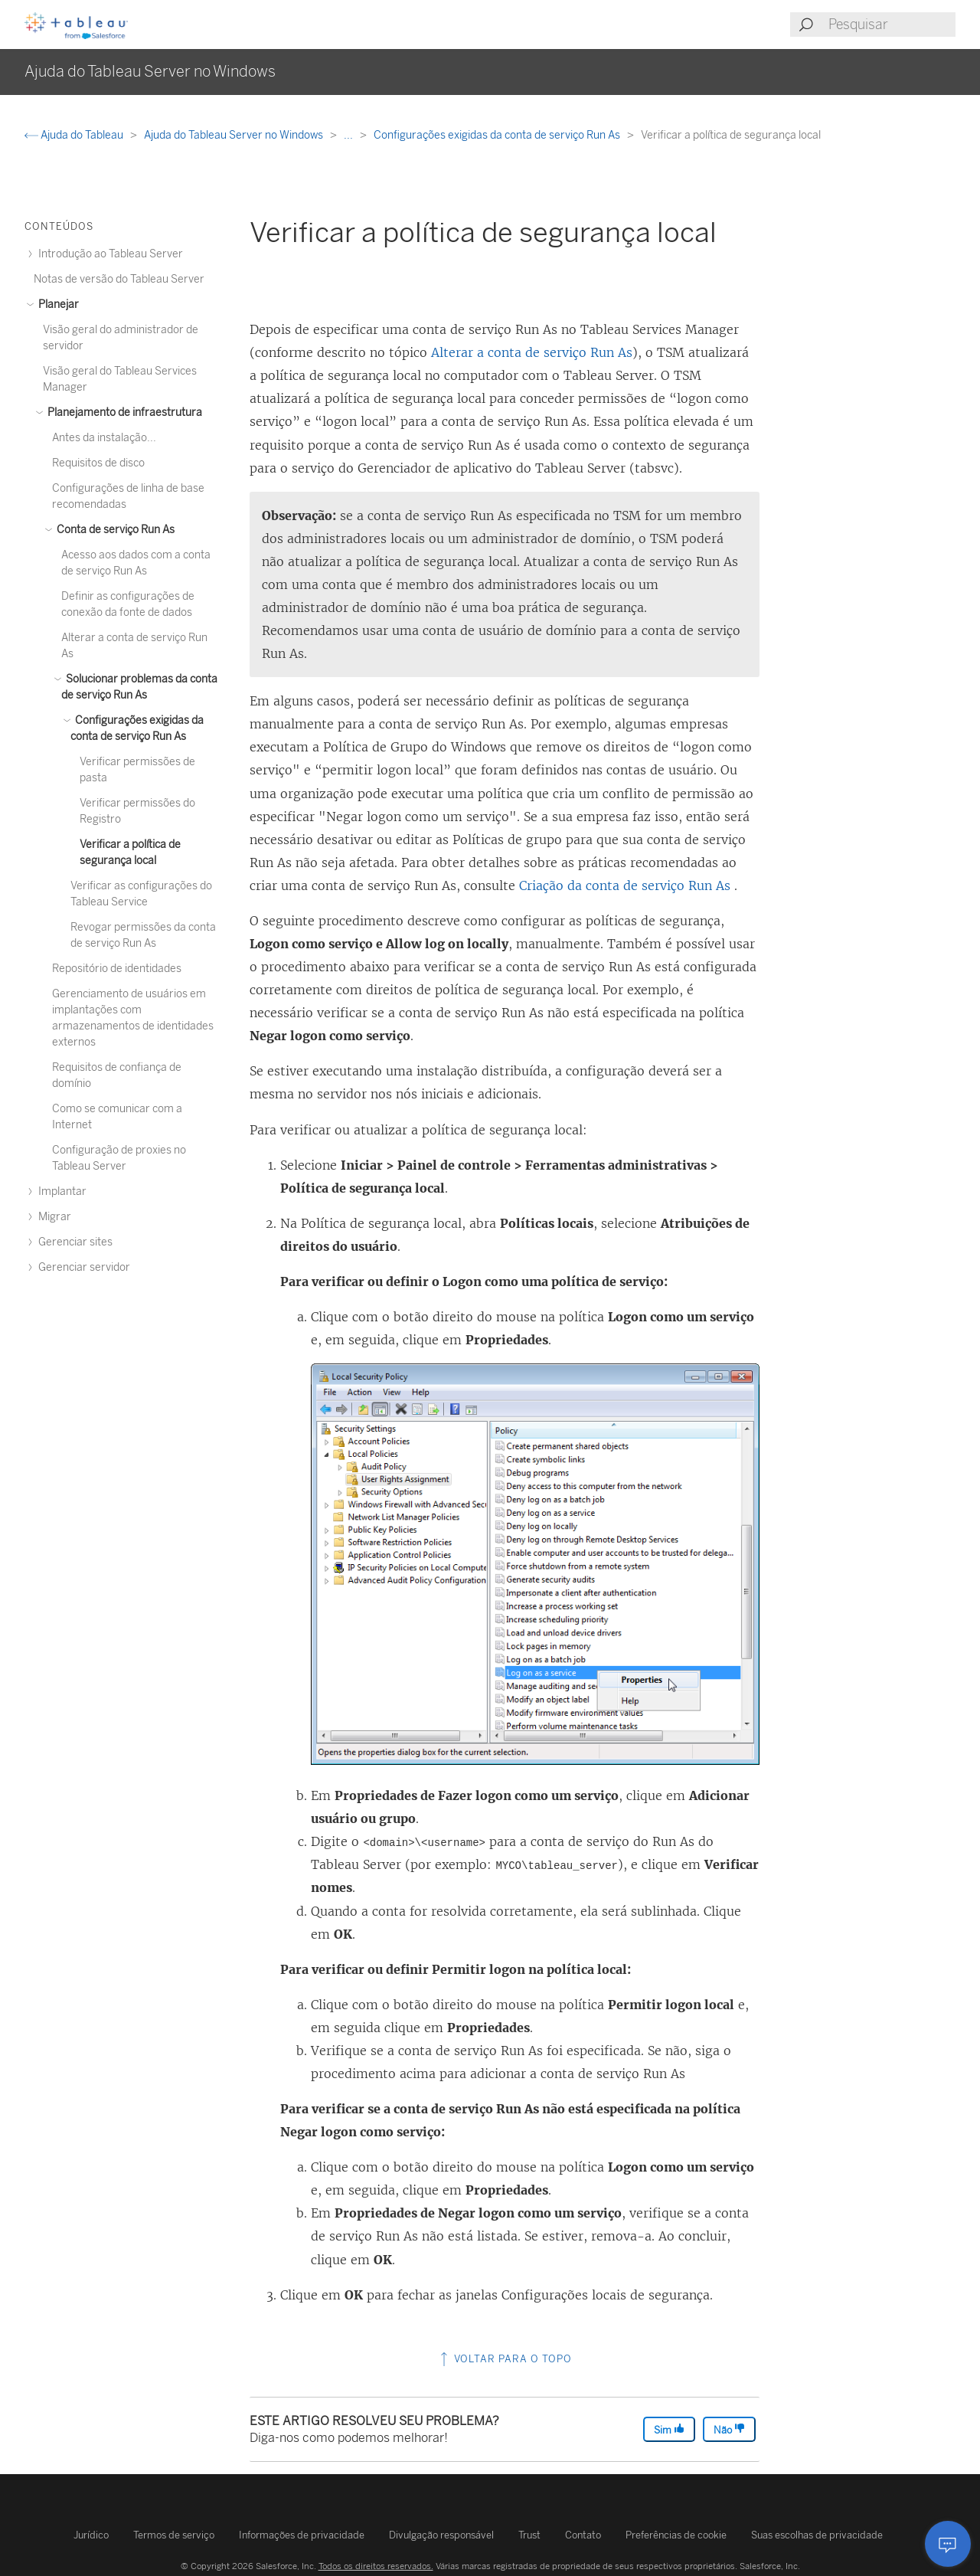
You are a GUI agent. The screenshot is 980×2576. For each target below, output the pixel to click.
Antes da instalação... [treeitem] (104, 437)
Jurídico (91, 2535)
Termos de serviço (173, 2535)
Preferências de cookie (676, 2535)
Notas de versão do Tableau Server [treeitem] (119, 279)
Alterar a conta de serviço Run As (531, 352)
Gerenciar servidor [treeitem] (82, 1267)
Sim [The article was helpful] (669, 2429)
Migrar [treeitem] (52, 1216)
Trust (529, 2535)
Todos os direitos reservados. (375, 2566)
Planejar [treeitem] (56, 304)
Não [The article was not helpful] (729, 2429)
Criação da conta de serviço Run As (624, 885)
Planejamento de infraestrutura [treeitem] (122, 412)
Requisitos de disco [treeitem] (98, 463)
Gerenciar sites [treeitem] (73, 1242)
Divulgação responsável (441, 2535)
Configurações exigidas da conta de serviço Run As (498, 135)
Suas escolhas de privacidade (817, 2535)
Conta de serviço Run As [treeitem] (113, 529)
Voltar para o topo (504, 2359)
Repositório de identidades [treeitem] (116, 968)
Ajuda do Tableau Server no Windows (234, 135)
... (349, 135)
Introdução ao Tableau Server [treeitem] (108, 253)
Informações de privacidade (301, 2535)
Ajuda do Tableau (75, 135)
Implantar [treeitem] (60, 1191)
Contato (583, 2535)
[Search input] (891, 24)
